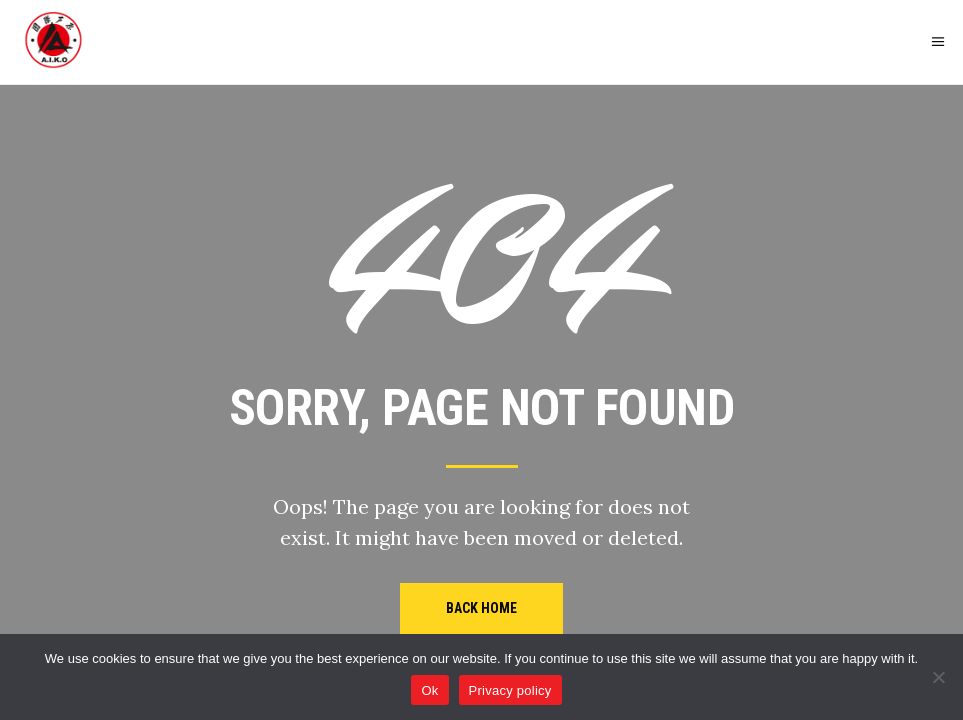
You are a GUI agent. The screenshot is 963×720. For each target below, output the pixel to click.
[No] (938, 677)
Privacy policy (510, 690)
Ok (429, 690)
